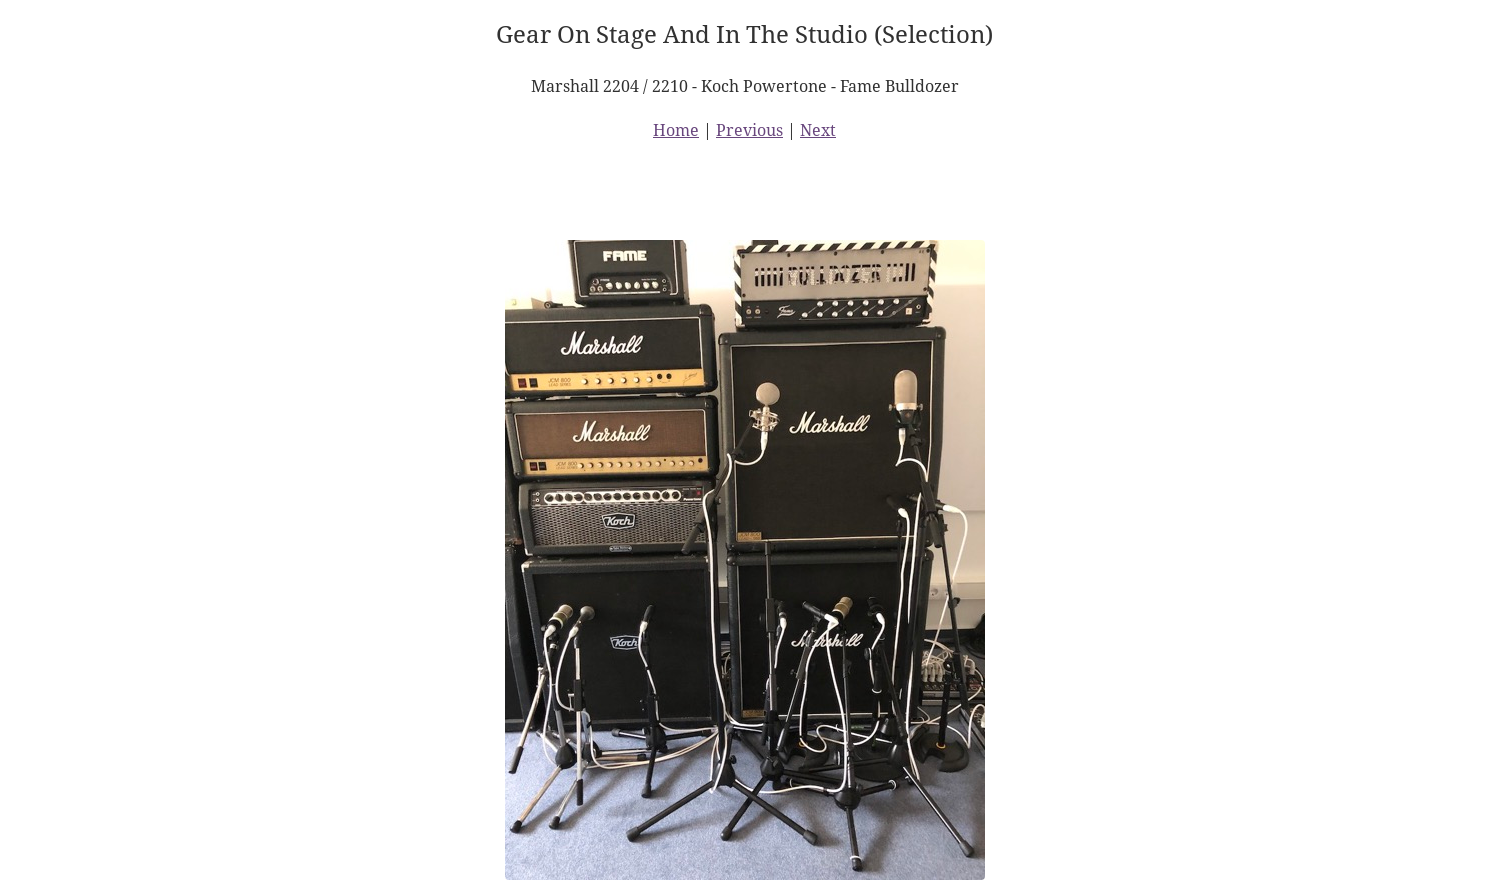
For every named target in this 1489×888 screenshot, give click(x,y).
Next (818, 130)
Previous (749, 130)
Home (676, 130)
